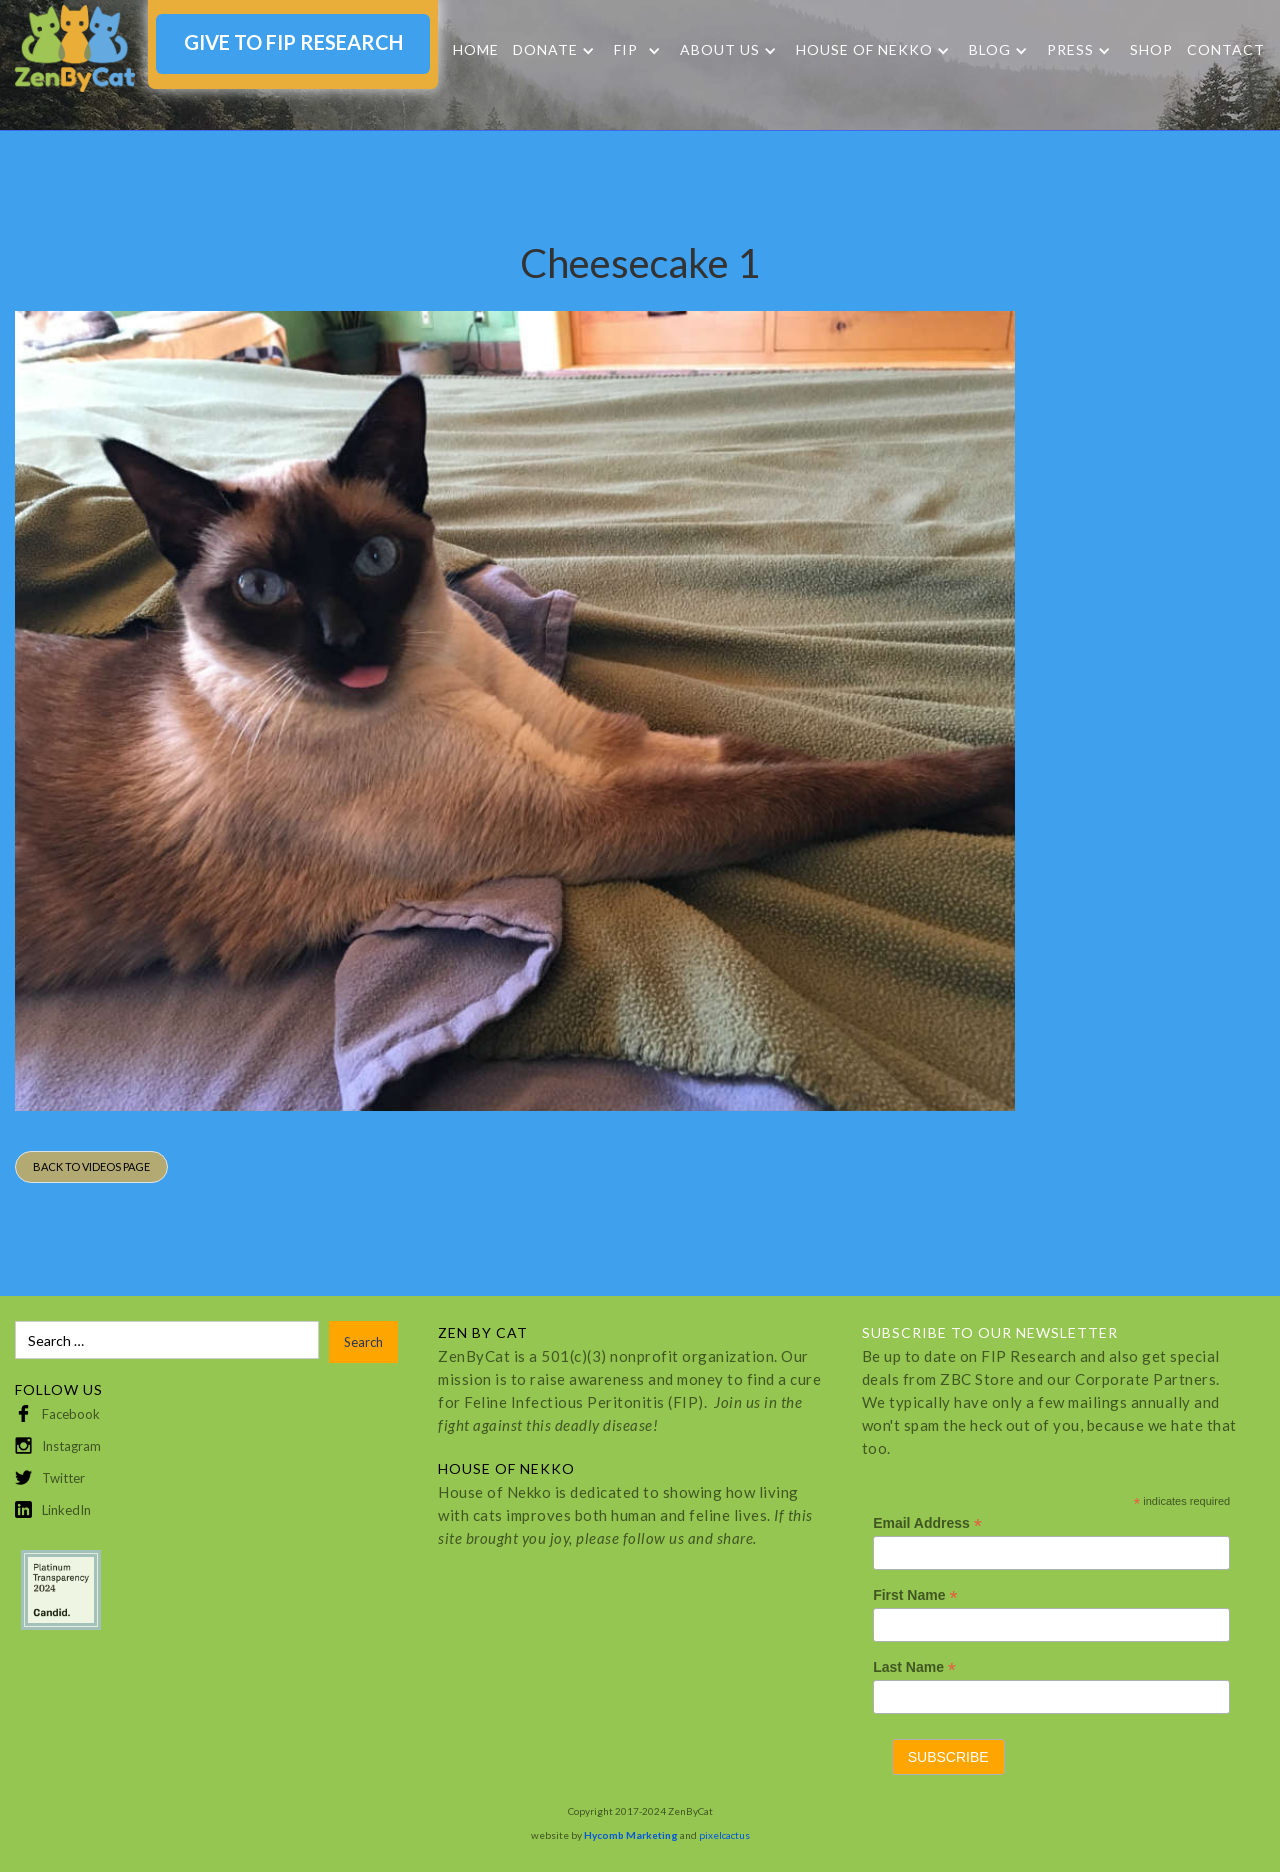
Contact (1226, 49)
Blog (990, 50)
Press (1070, 50)
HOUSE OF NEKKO (864, 50)
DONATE (545, 50)
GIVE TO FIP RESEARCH (293, 42)
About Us (720, 50)
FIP (626, 50)
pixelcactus (724, 1835)
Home (476, 49)
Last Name (914, 1667)
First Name (915, 1595)
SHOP (1151, 49)
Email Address (927, 1523)
